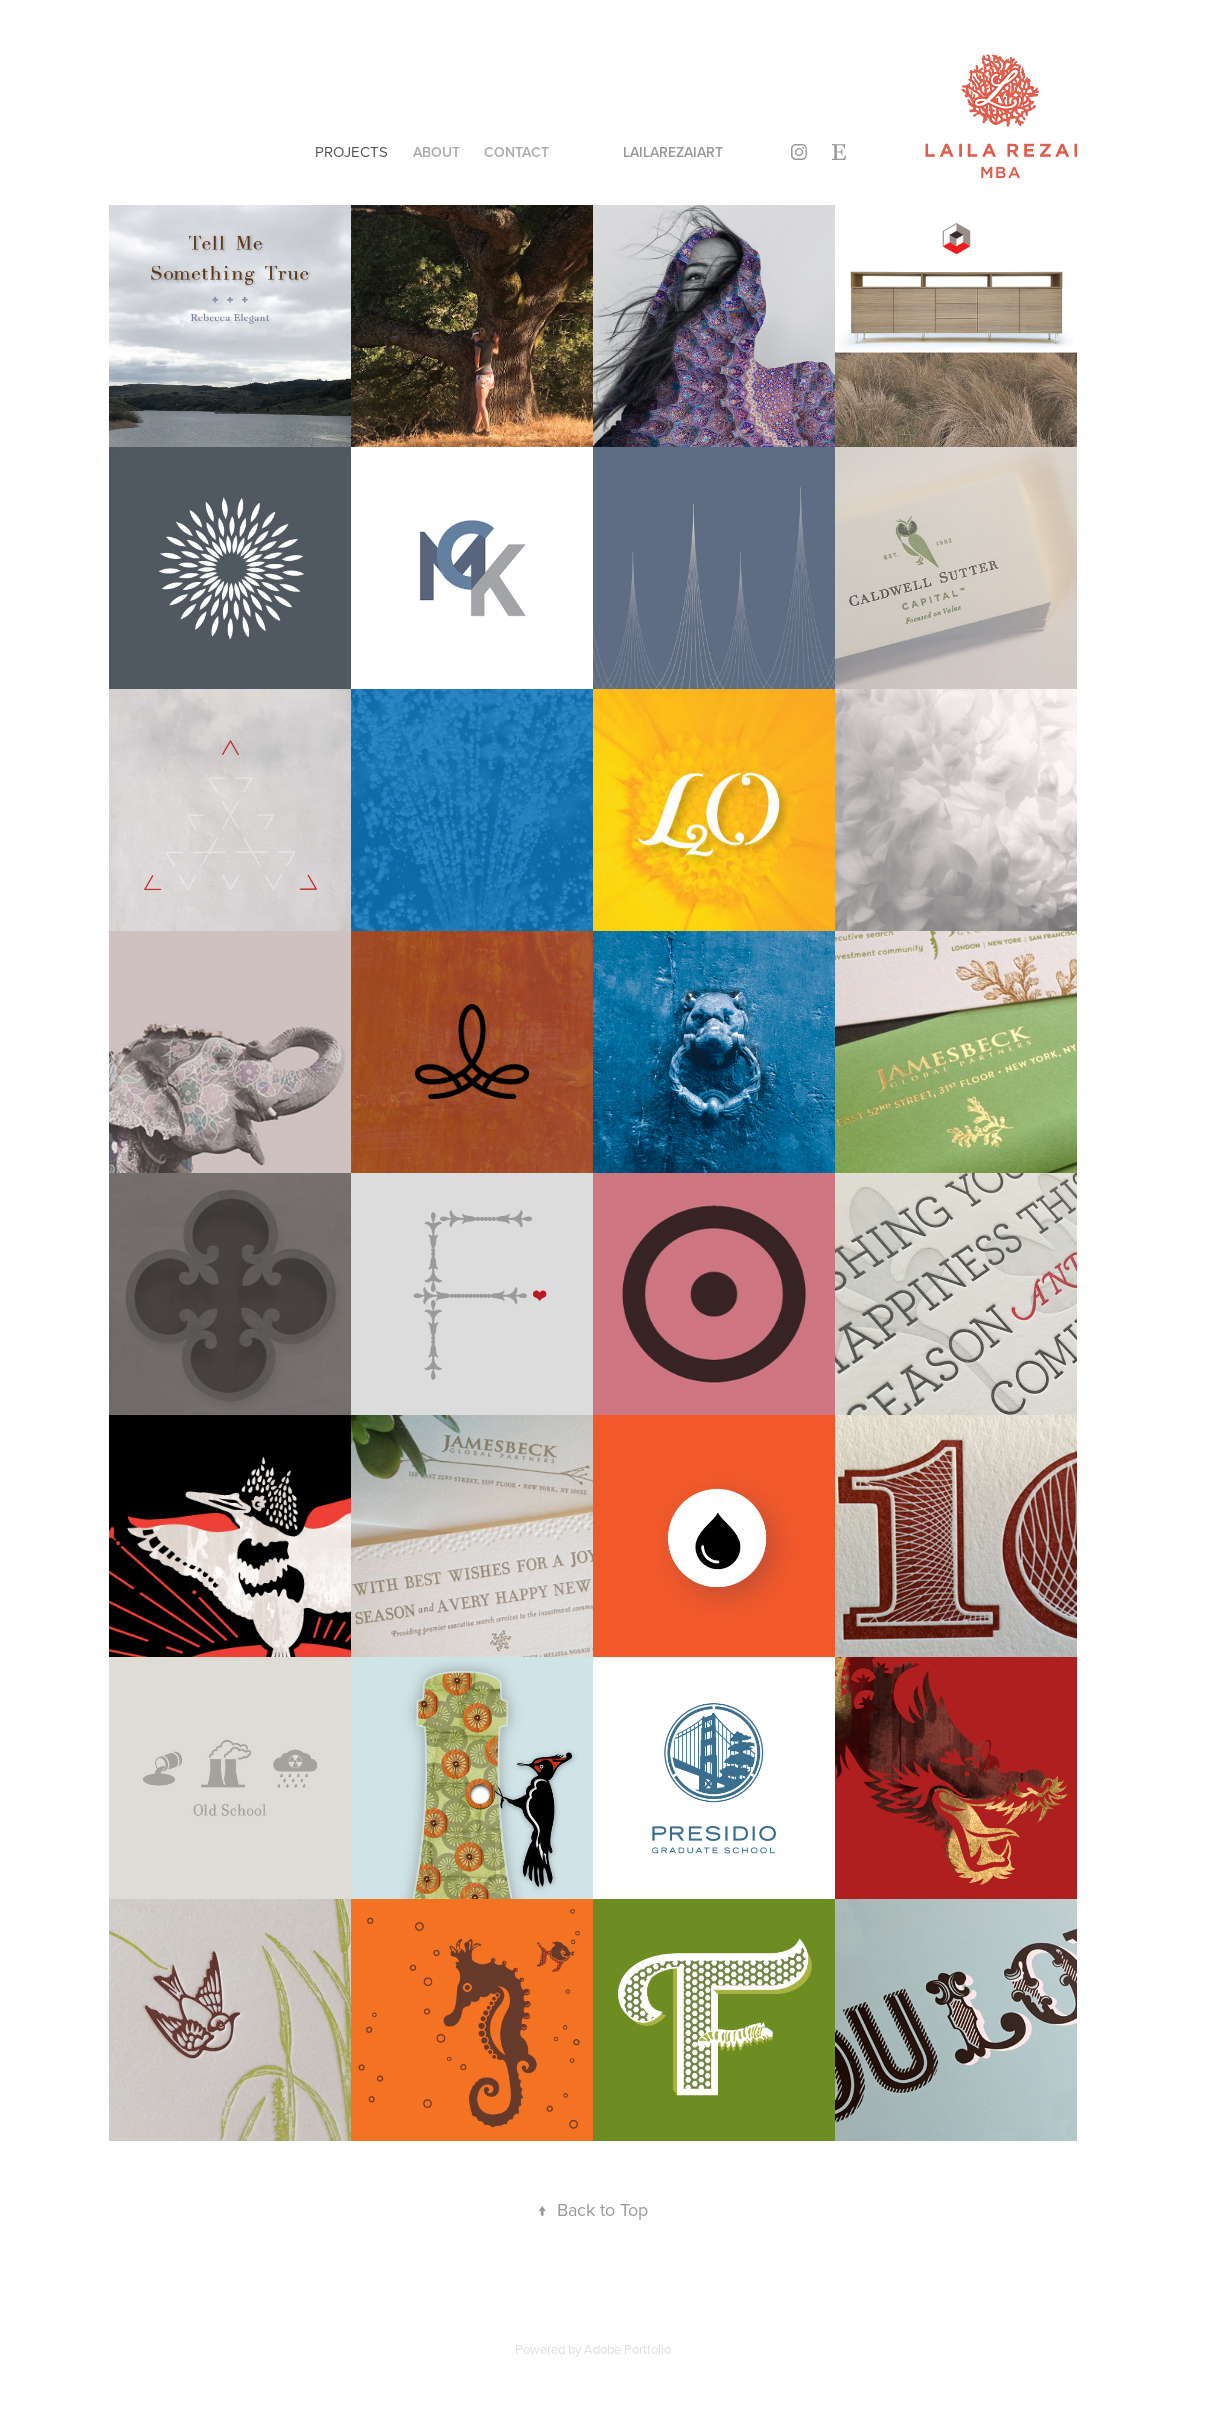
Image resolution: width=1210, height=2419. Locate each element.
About (436, 152)
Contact (516, 152)
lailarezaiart (673, 152)
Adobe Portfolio (627, 2349)
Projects (351, 151)
